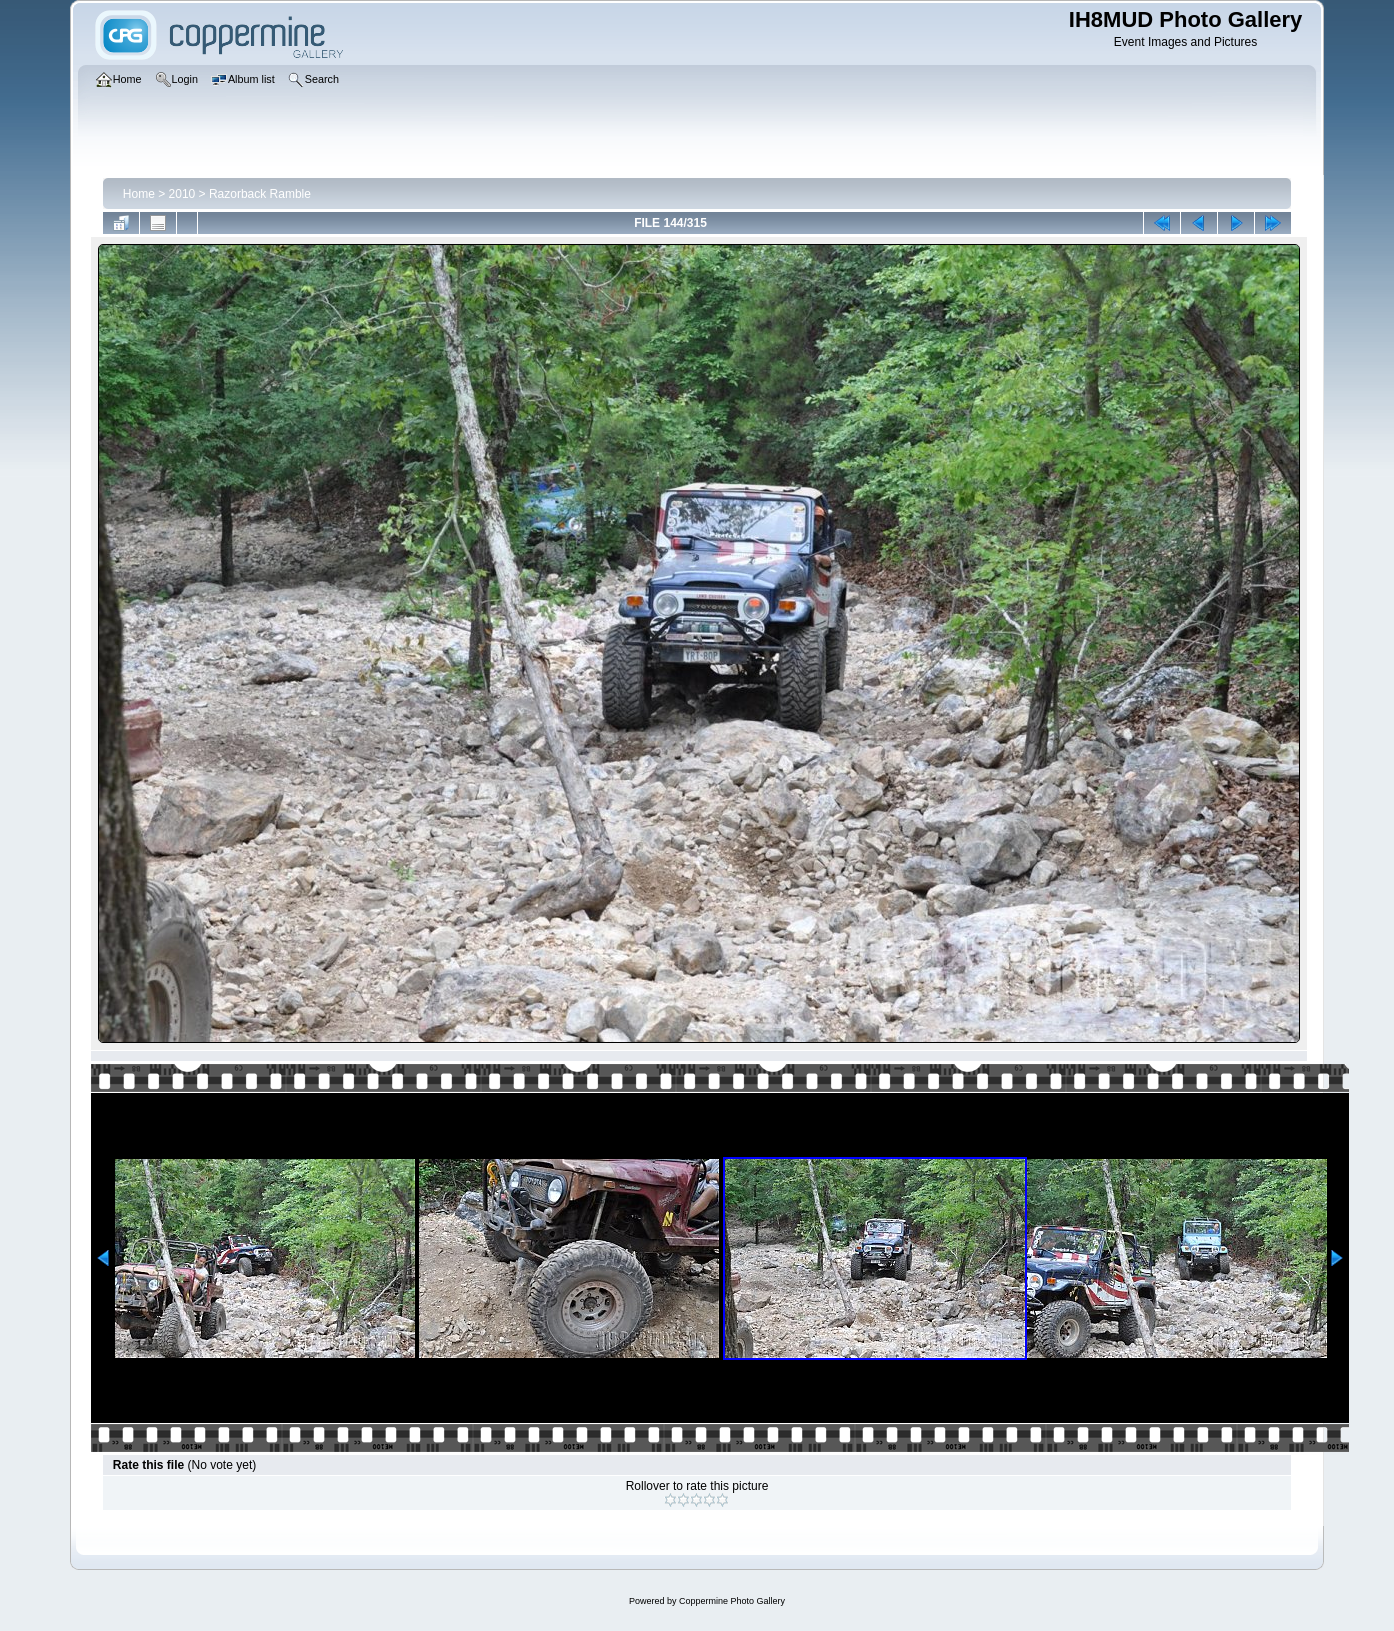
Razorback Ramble (260, 194)
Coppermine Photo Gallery (732, 1601)
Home (139, 194)
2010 (182, 194)
